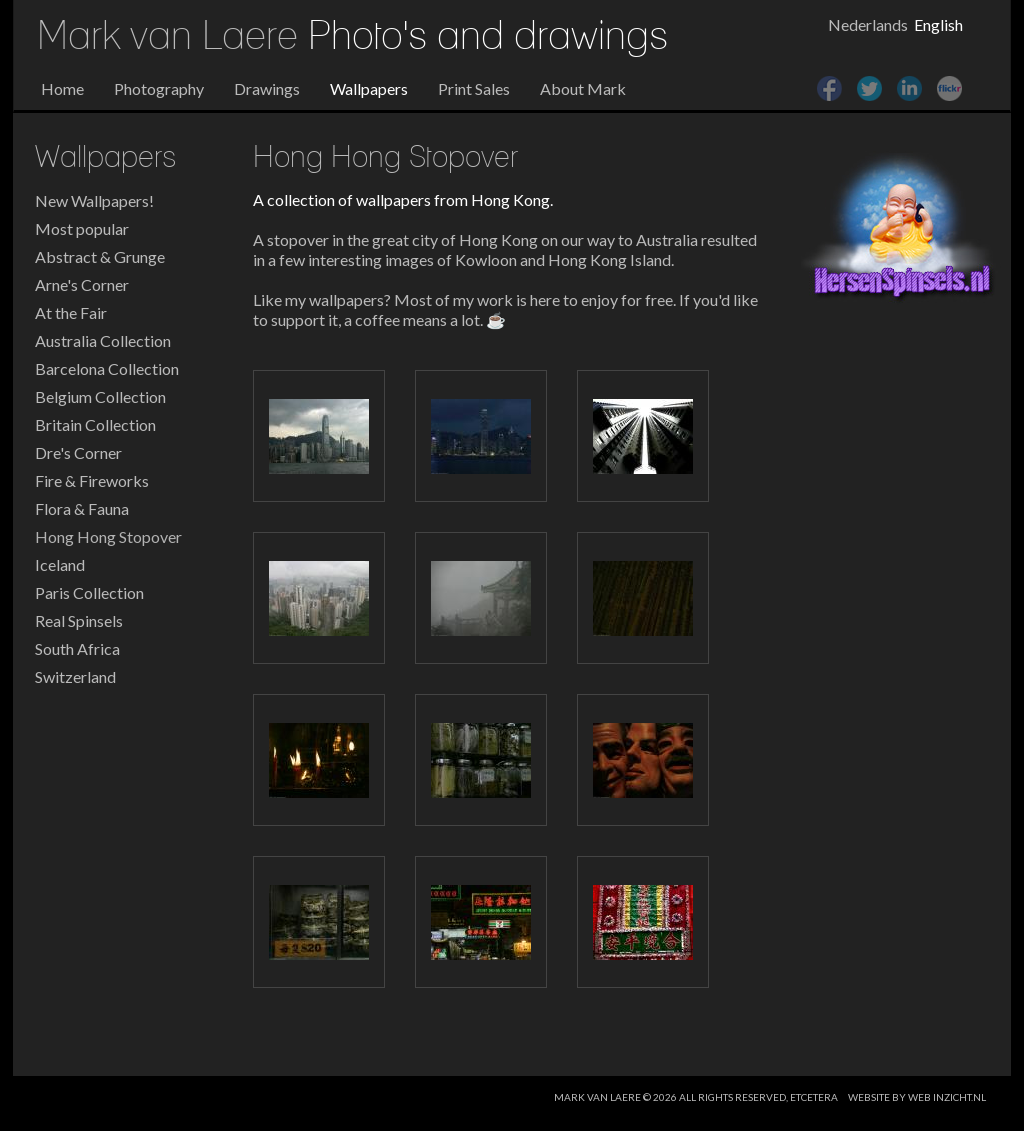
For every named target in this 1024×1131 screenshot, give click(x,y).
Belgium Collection (100, 396)
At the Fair (71, 312)
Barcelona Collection (107, 368)
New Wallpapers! (94, 200)
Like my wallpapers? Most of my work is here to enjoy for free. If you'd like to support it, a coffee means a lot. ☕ (505, 309)
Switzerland (75, 676)
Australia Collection (103, 340)
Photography (159, 88)
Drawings (267, 88)
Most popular (82, 228)
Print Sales (474, 88)
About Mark (583, 88)
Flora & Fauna (82, 508)
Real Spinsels (79, 620)
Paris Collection (89, 592)
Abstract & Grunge (100, 256)
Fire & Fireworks (92, 480)
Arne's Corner (82, 284)
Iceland (60, 564)
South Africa (77, 648)
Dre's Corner (78, 452)
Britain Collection (95, 424)
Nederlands (868, 24)
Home (62, 88)
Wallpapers (369, 88)
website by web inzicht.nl (917, 1097)
